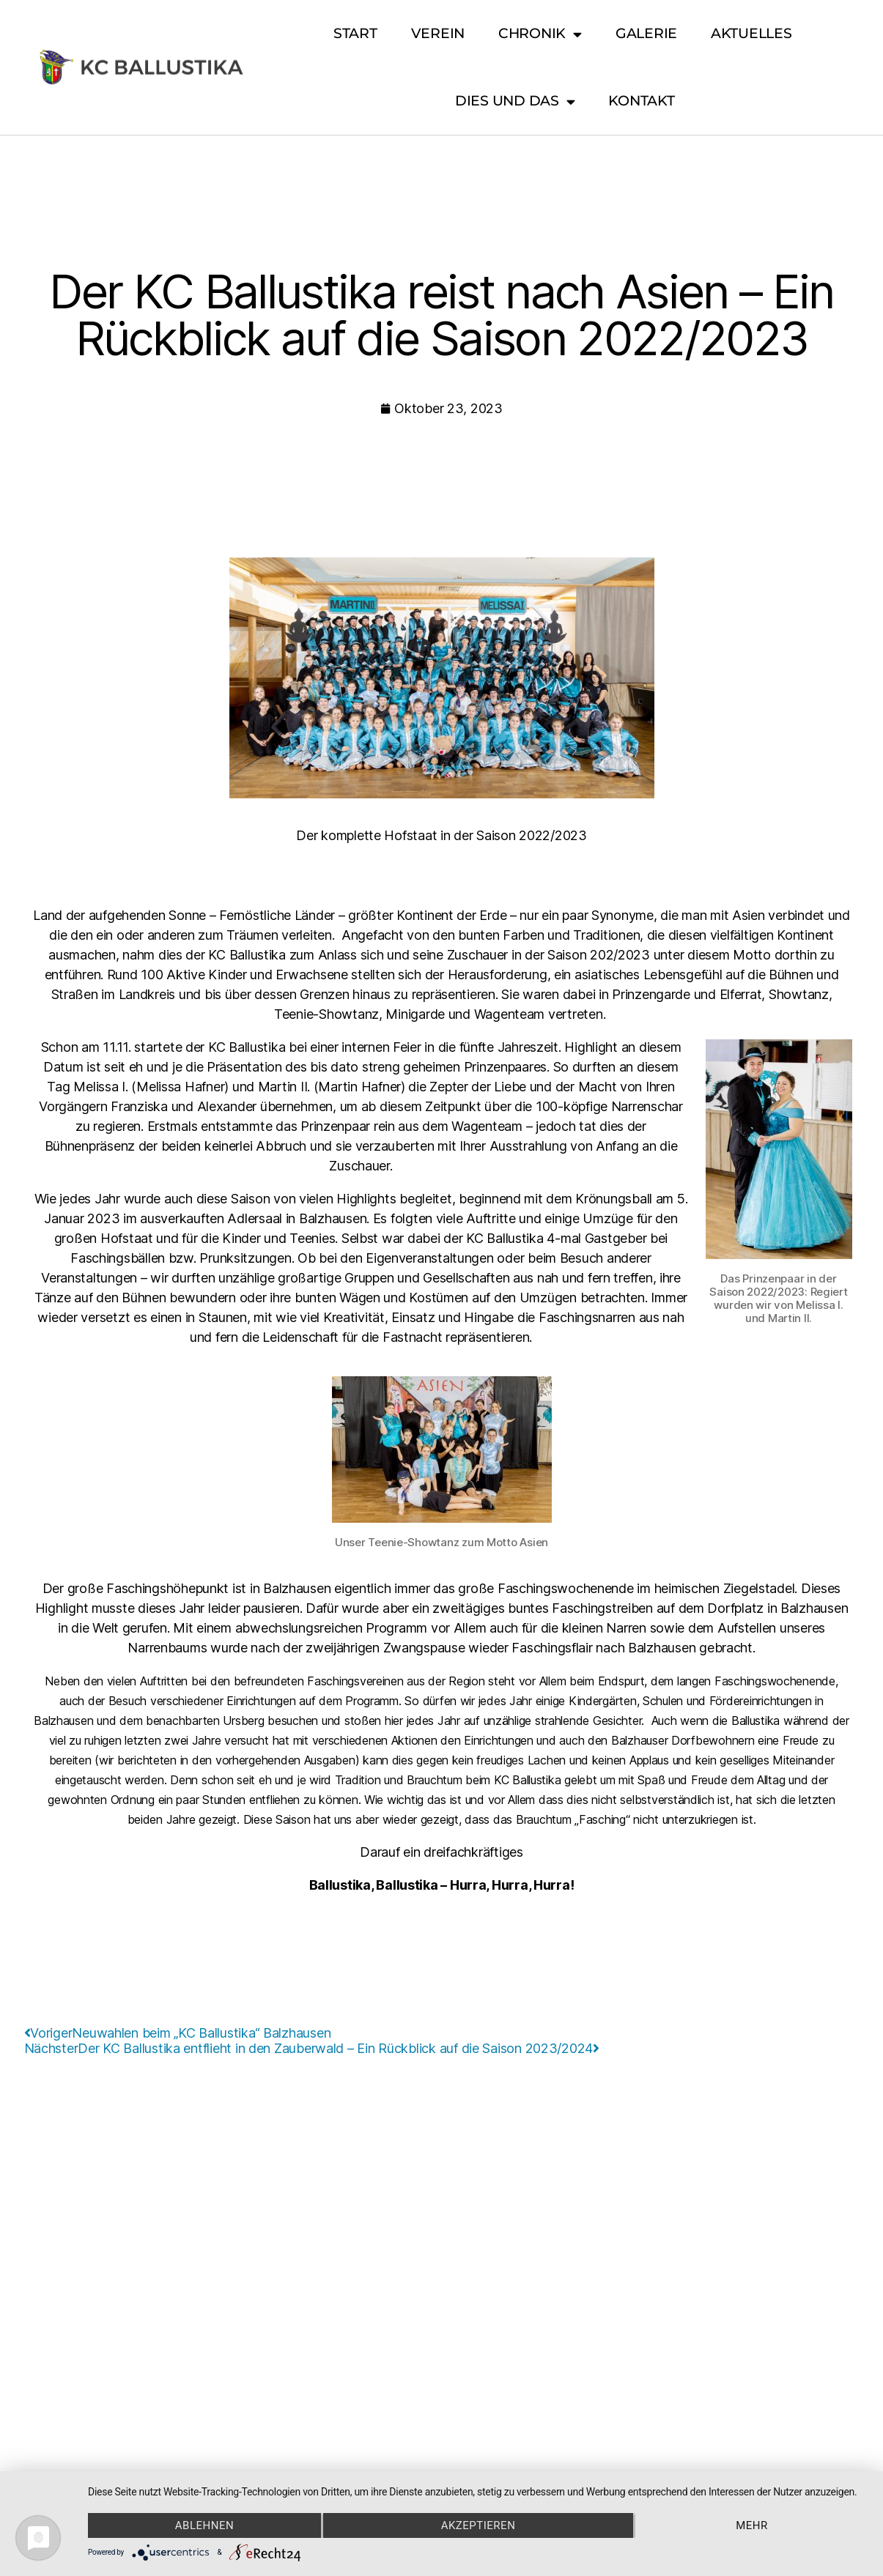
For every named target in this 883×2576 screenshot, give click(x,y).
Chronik (540, 34)
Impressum (373, 2113)
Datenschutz (455, 2113)
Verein (438, 33)
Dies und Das (515, 101)
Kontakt (641, 100)
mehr (752, 2525)
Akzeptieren (478, 2525)
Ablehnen (204, 2525)
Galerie (646, 33)
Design (523, 2113)
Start (355, 33)
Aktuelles (751, 33)
